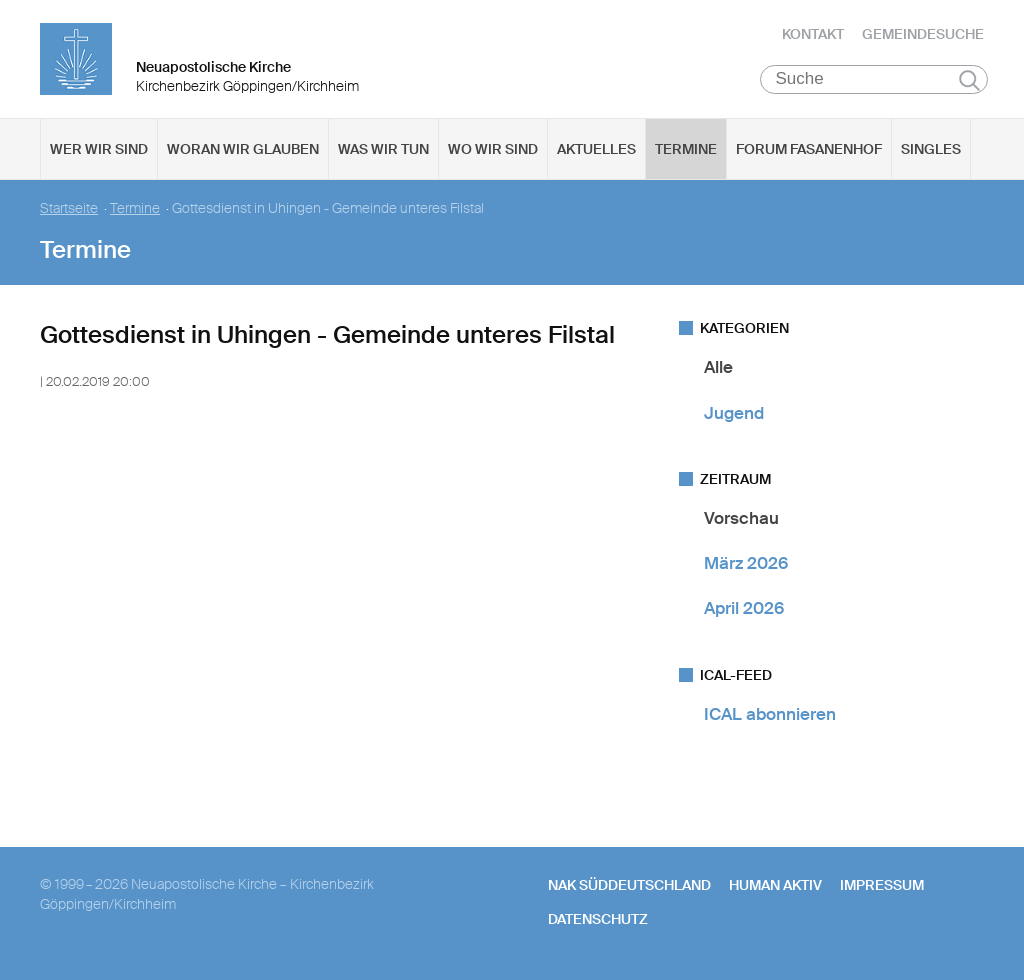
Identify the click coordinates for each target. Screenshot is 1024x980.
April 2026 (744, 610)
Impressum (882, 887)
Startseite (69, 210)
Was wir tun (383, 151)
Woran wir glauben (243, 151)
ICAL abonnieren (770, 715)
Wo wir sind (493, 151)
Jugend (734, 414)
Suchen (969, 82)
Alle (718, 369)
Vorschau (741, 520)
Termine (686, 151)
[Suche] (874, 81)
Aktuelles (596, 151)
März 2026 (746, 565)
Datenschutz (598, 921)
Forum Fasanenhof (809, 151)
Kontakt (813, 35)
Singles (931, 151)
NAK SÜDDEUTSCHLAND (629, 887)
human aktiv (775, 887)
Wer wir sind (99, 151)
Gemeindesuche (923, 35)
